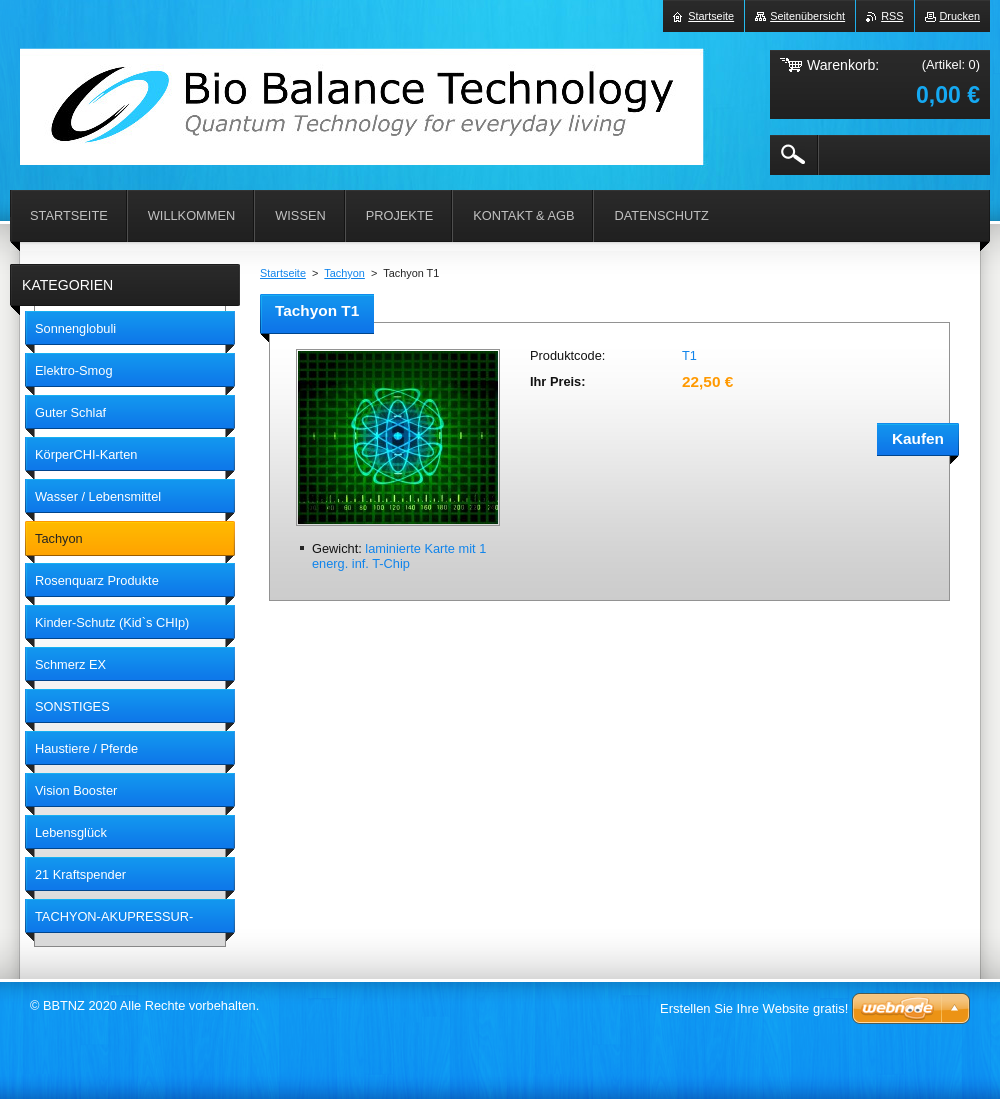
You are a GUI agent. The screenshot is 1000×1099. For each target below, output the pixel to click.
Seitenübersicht (807, 16)
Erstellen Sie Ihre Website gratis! (754, 1008)
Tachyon (344, 273)
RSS (892, 16)
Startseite (283, 273)
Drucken (960, 16)
